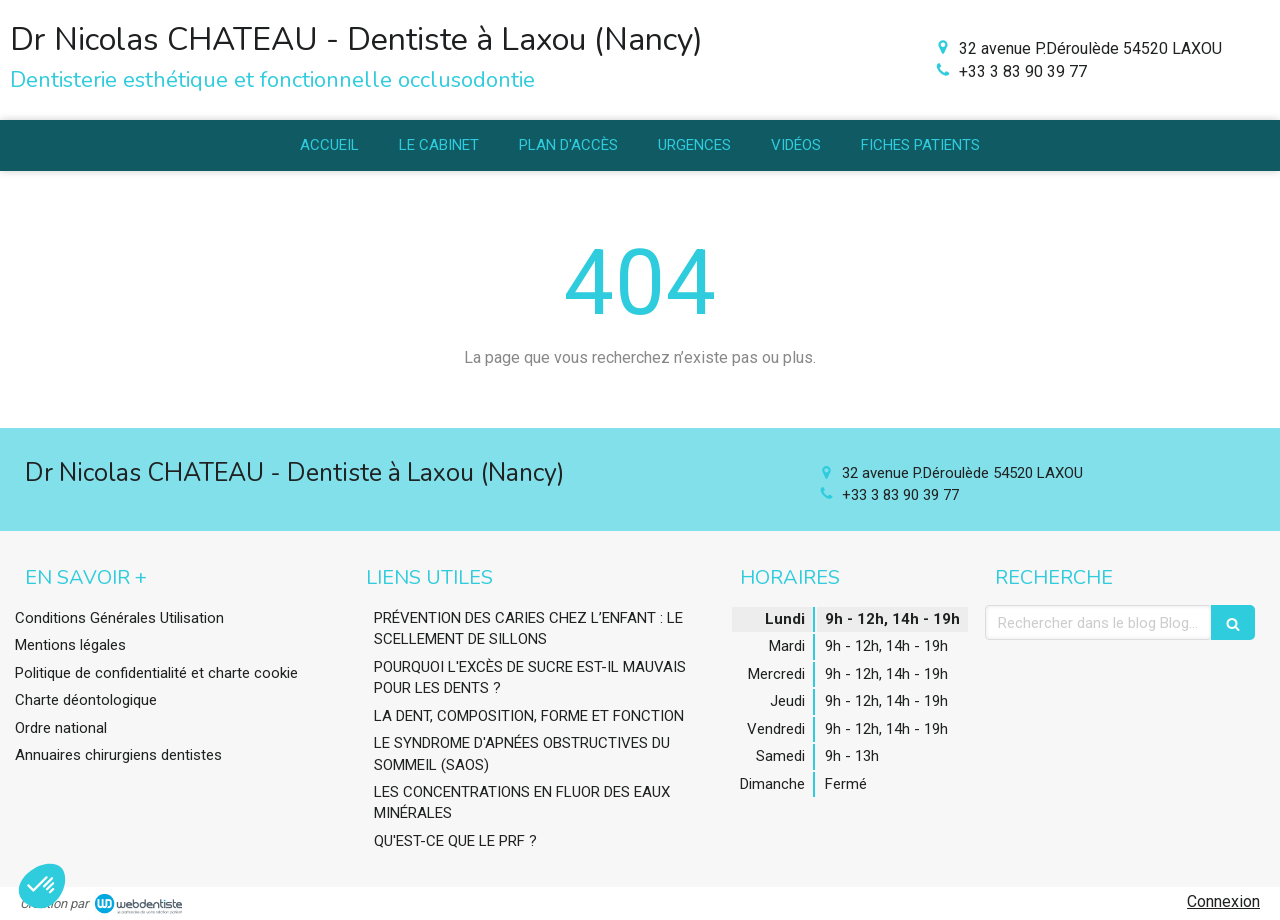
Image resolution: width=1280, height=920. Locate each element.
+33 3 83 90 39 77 (1023, 71)
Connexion (1223, 901)
